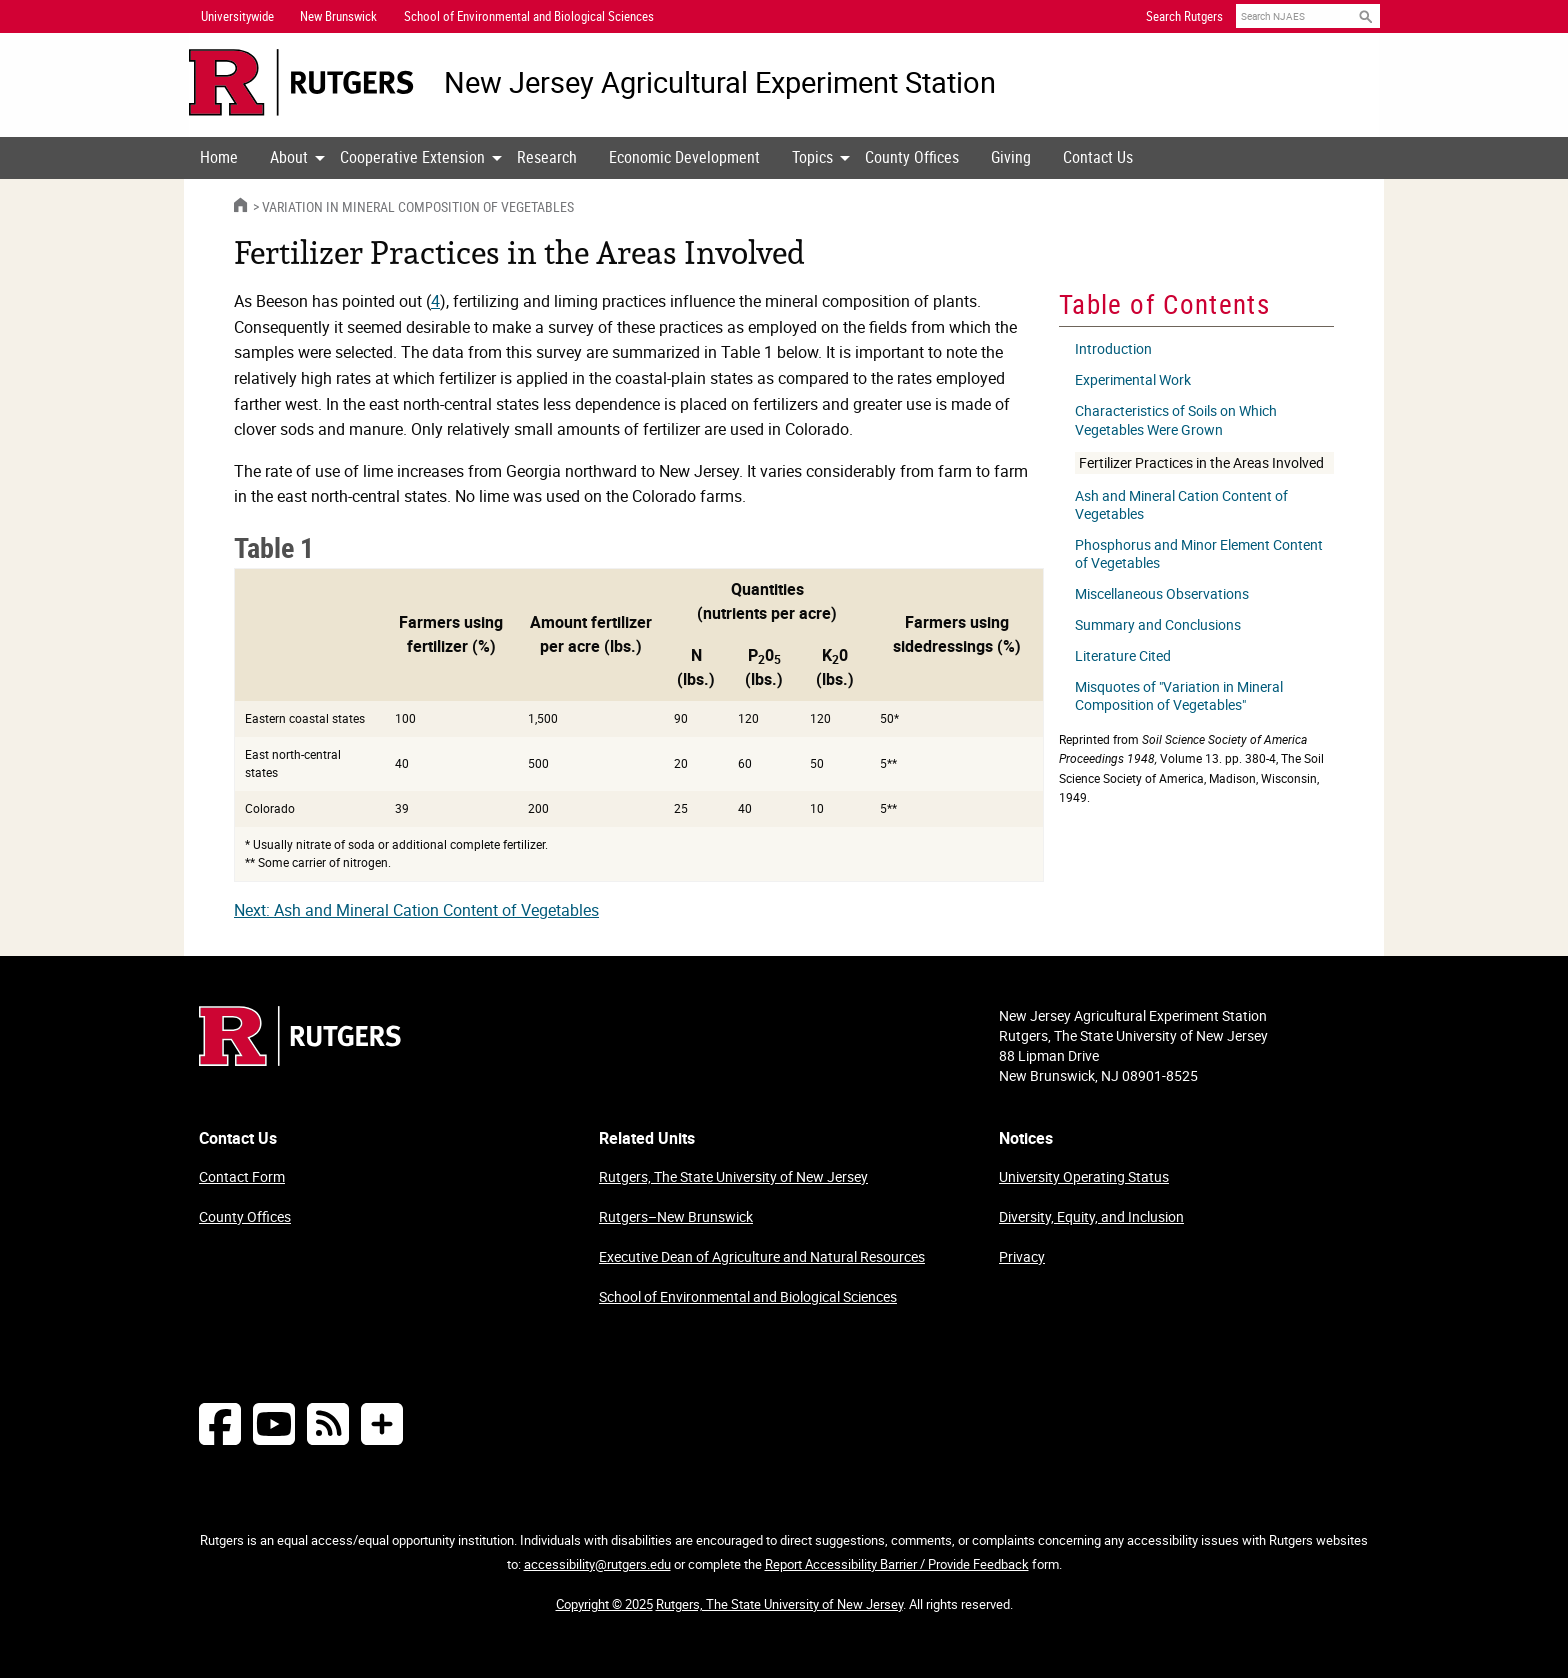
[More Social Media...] (382, 1423)
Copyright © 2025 (604, 1604)
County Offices (912, 157)
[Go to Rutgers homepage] (300, 1060)
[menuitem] (219, 158)
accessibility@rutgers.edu (597, 1564)
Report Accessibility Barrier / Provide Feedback (897, 1564)
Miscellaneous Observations (1162, 594)
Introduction (1113, 349)
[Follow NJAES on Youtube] (274, 1423)
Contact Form (242, 1176)
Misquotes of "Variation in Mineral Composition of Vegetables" (1179, 696)
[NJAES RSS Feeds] (328, 1423)
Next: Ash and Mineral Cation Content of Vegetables (416, 910)
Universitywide (237, 16)
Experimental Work (1133, 380)
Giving (1011, 157)
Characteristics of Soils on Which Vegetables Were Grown (1176, 420)
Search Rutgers (1184, 16)
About (289, 157)
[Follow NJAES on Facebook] (220, 1423)
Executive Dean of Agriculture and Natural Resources (762, 1256)
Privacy (1022, 1256)
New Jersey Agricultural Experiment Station (720, 82)
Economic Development (684, 157)
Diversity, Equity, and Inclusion (1091, 1216)
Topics (812, 157)
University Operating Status (1084, 1176)
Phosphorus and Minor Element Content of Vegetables (1199, 554)
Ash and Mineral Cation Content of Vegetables (1181, 505)
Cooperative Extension (412, 157)
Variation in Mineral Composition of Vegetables (418, 206)
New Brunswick (338, 16)
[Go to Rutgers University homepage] (301, 82)
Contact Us (1098, 157)
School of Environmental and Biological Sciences (748, 1296)
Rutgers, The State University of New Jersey (733, 1176)
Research (547, 157)
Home (219, 157)
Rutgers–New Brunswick (676, 1216)
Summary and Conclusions (1158, 625)
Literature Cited (1123, 656)
